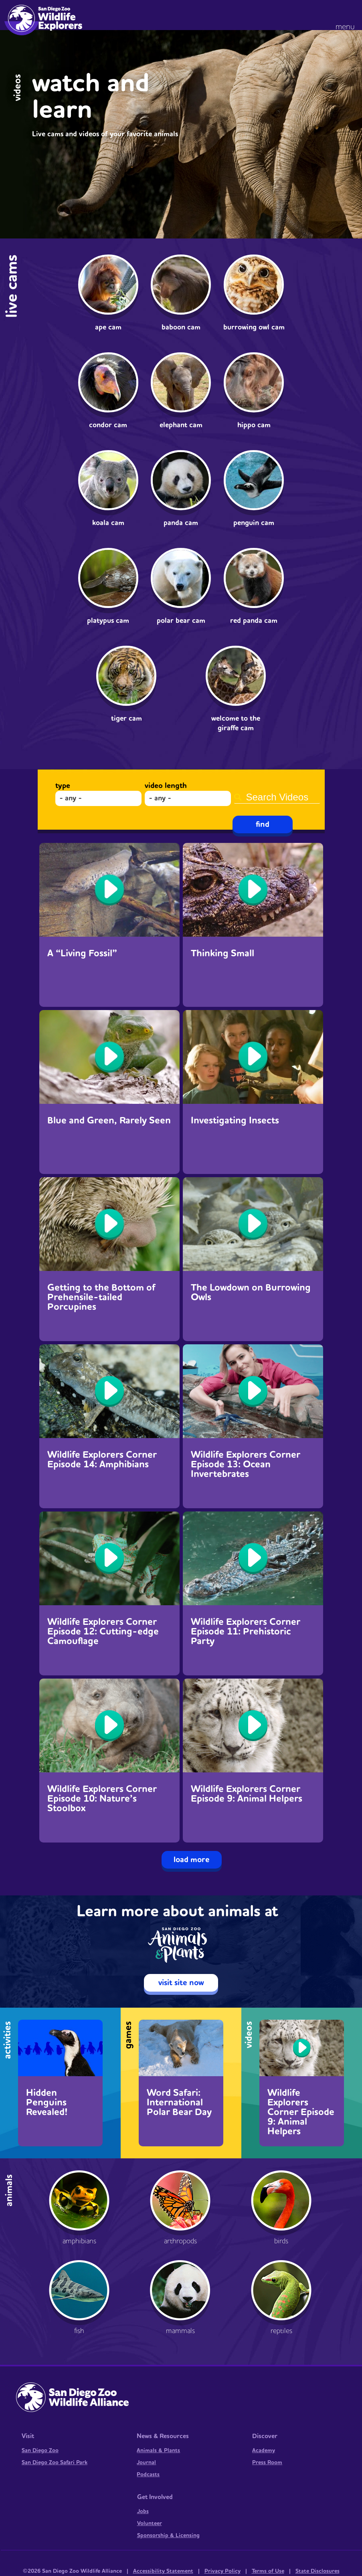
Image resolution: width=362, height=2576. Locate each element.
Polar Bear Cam (181, 621)
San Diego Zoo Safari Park (54, 2463)
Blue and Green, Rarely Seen (109, 1120)
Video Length (166, 786)
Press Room (267, 2463)
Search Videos (277, 786)
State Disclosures (317, 2571)
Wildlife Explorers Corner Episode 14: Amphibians (102, 1459)
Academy (263, 2451)
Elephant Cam (181, 425)
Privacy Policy (222, 2571)
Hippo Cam (254, 425)
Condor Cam (108, 425)
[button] (347, 15)
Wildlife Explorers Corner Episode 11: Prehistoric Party (245, 1631)
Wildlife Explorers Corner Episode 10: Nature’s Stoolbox (102, 1798)
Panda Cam (181, 523)
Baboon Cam (181, 327)
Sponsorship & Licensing (168, 2536)
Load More (192, 1859)
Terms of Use (268, 2571)
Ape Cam (108, 327)
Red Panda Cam (253, 621)
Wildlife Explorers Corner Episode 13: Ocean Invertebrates (245, 1464)
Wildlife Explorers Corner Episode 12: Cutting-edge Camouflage (103, 1631)
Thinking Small (222, 953)
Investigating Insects (235, 1120)
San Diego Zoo (40, 2451)
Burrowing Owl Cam (254, 327)
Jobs (143, 2511)
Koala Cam (108, 523)
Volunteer (149, 2523)
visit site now (181, 1982)
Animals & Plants (158, 2451)
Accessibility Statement (163, 2571)
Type (62, 786)
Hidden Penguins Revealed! (47, 2102)
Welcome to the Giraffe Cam (235, 723)
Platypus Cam (108, 621)
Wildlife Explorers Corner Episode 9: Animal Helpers (246, 1794)
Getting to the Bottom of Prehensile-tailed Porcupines (101, 1297)
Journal (146, 2463)
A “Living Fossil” (82, 953)
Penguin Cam (253, 523)
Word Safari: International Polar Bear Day (179, 2102)
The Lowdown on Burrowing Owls (251, 1292)
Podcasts (148, 2475)
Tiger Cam (126, 718)
